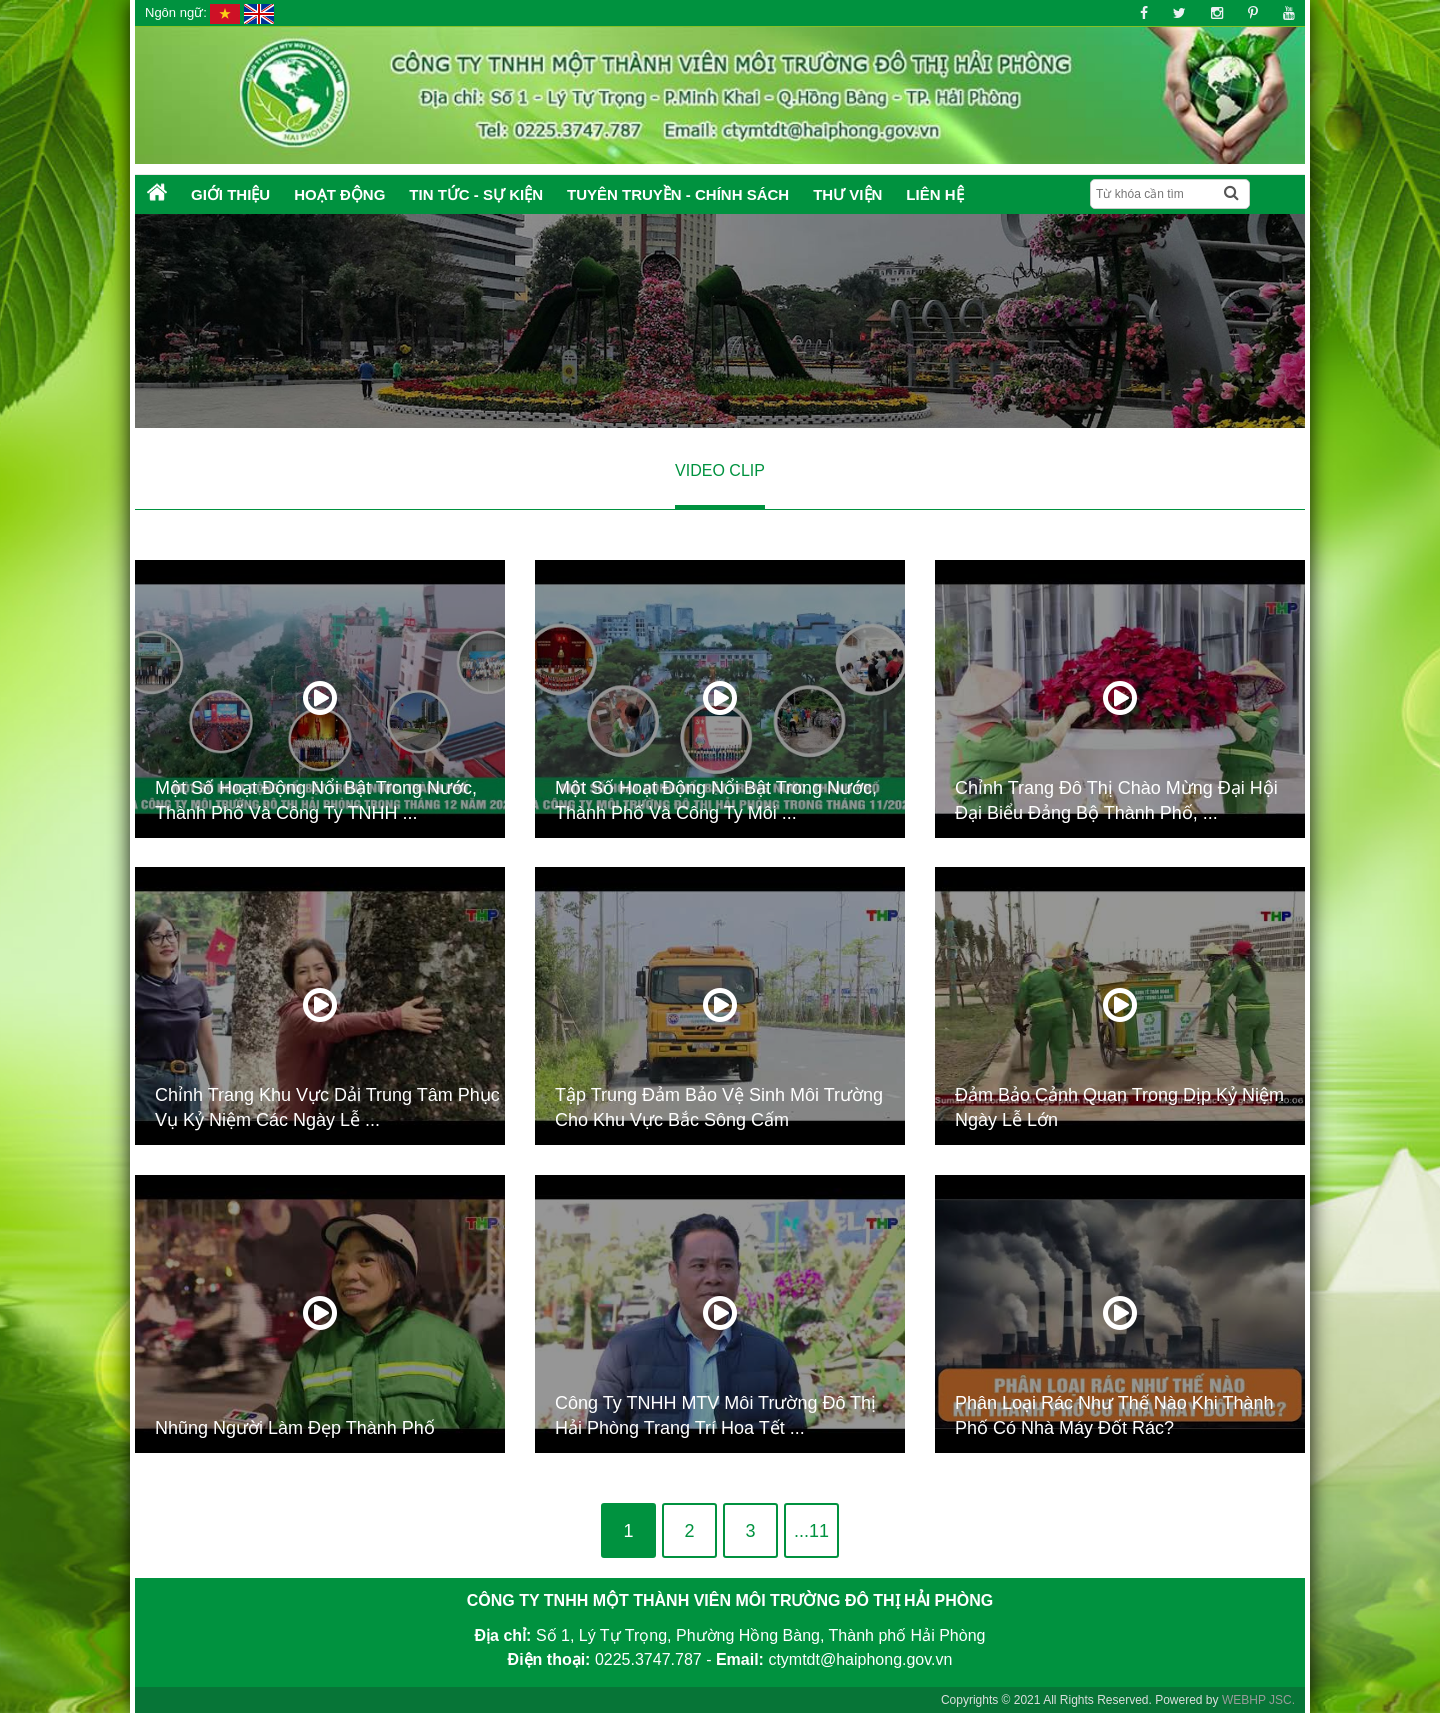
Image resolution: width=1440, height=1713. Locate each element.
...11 (811, 1531)
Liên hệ (934, 194)
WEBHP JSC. (1258, 1700)
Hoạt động (339, 194)
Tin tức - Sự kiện (476, 194)
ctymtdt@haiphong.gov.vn (860, 1659)
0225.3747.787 (648, 1659)
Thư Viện (847, 194)
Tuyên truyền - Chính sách (678, 194)
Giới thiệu (230, 194)
